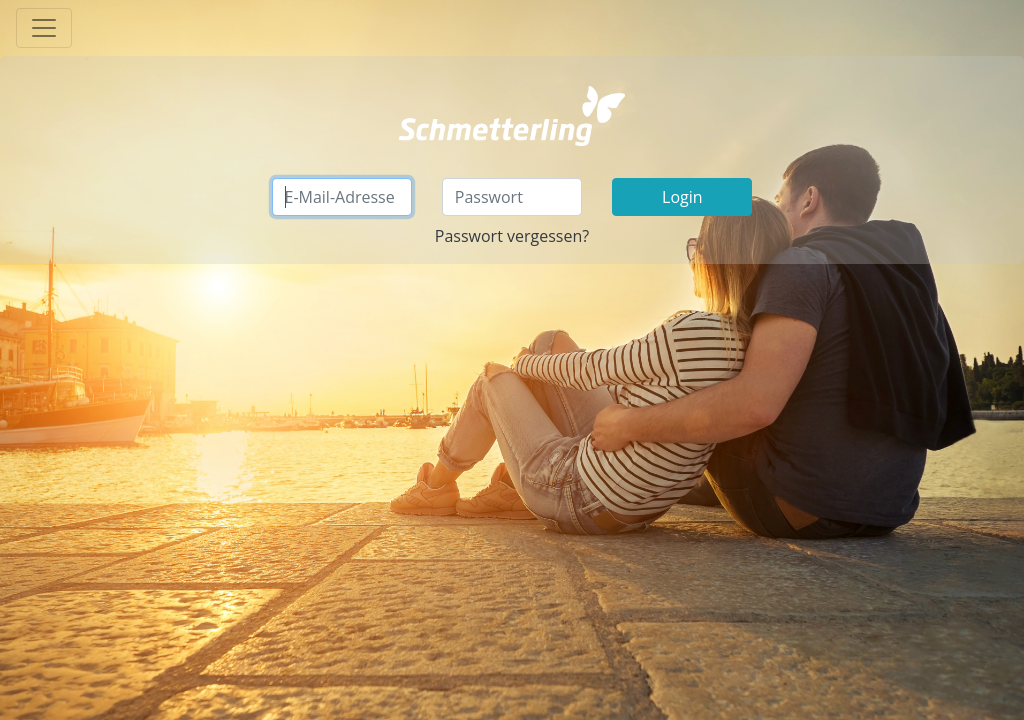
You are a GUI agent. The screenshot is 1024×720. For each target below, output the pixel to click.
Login (682, 197)
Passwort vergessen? (512, 236)
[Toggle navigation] (44, 28)
